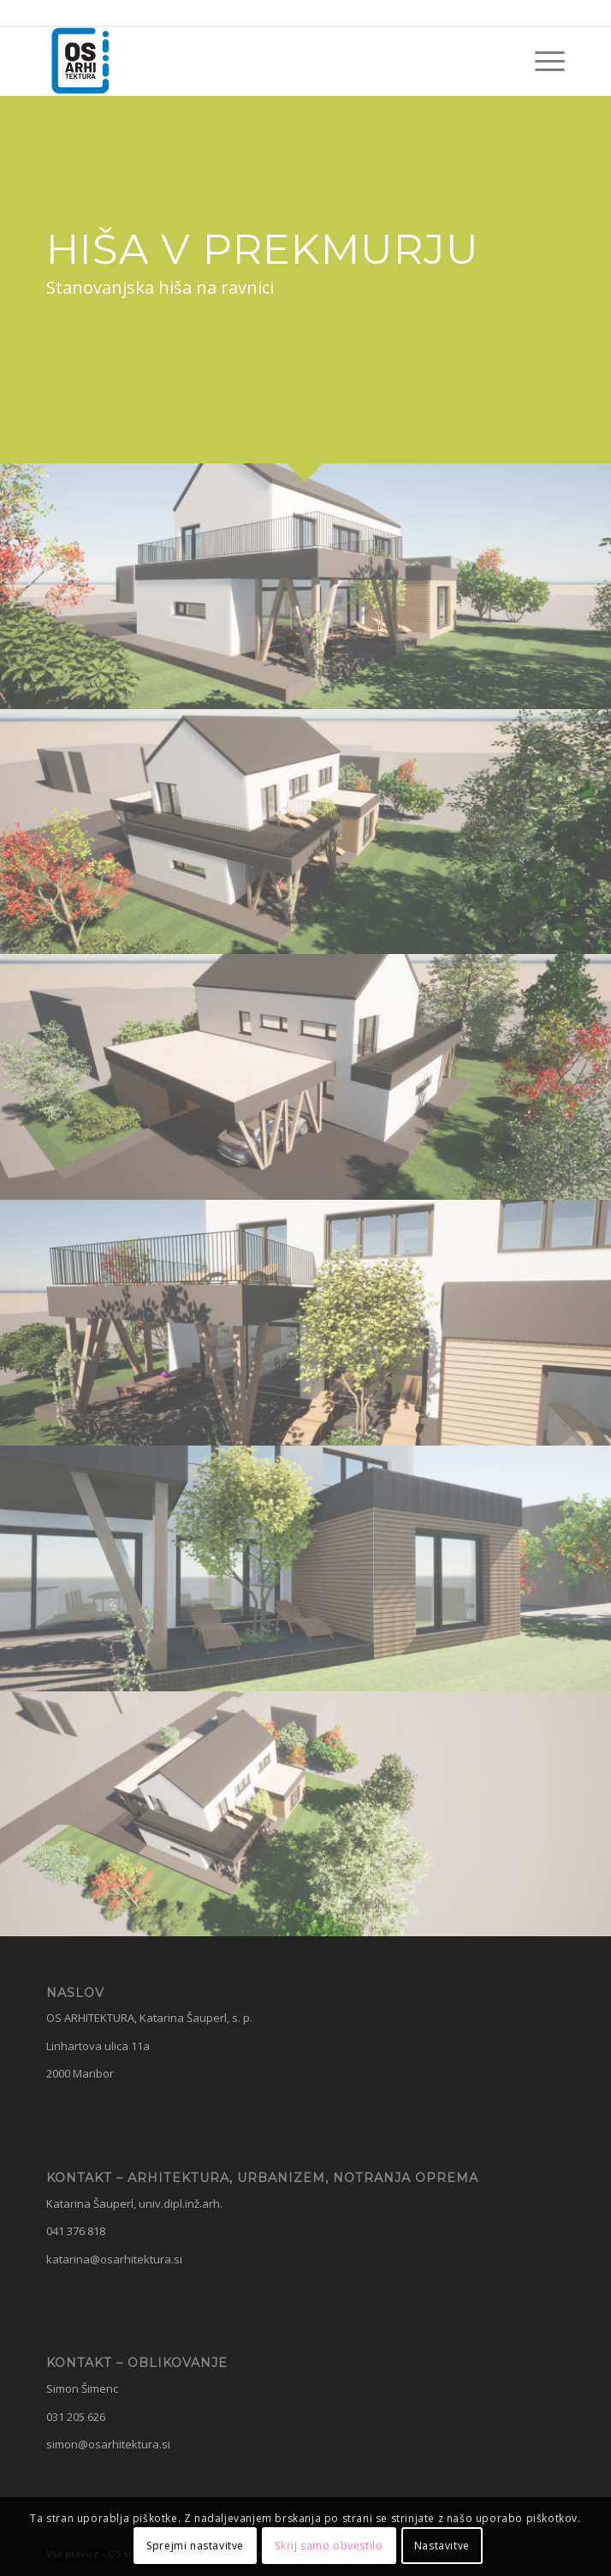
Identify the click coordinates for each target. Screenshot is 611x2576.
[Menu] (541, 61)
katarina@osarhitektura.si (114, 2259)
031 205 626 (75, 2416)
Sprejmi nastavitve (195, 2545)
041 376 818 (75, 2231)
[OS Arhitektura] (254, 61)
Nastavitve (442, 2545)
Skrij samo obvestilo (329, 2545)
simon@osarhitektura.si (108, 2444)
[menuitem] (541, 61)
